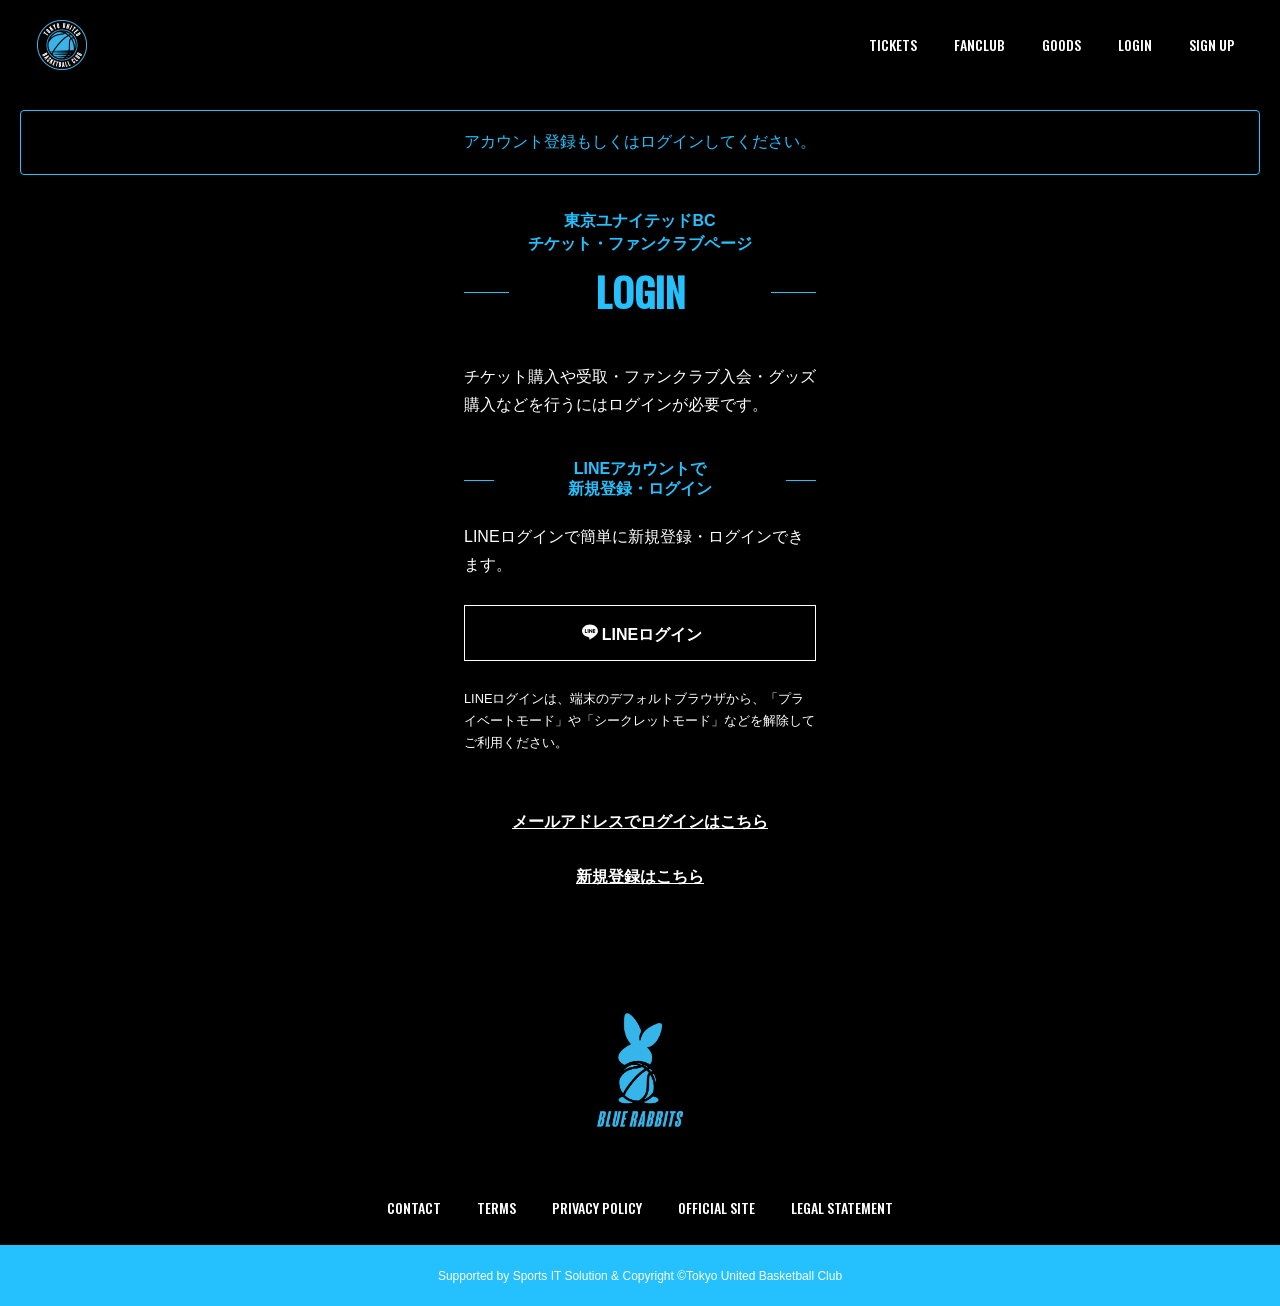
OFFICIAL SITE (716, 1207)
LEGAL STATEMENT (842, 1207)
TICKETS (893, 44)
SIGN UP (1212, 44)
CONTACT (414, 1207)
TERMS (496, 1207)
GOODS (1061, 44)
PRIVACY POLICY (597, 1207)
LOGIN (1135, 44)
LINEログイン (640, 632)
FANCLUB (979, 44)
